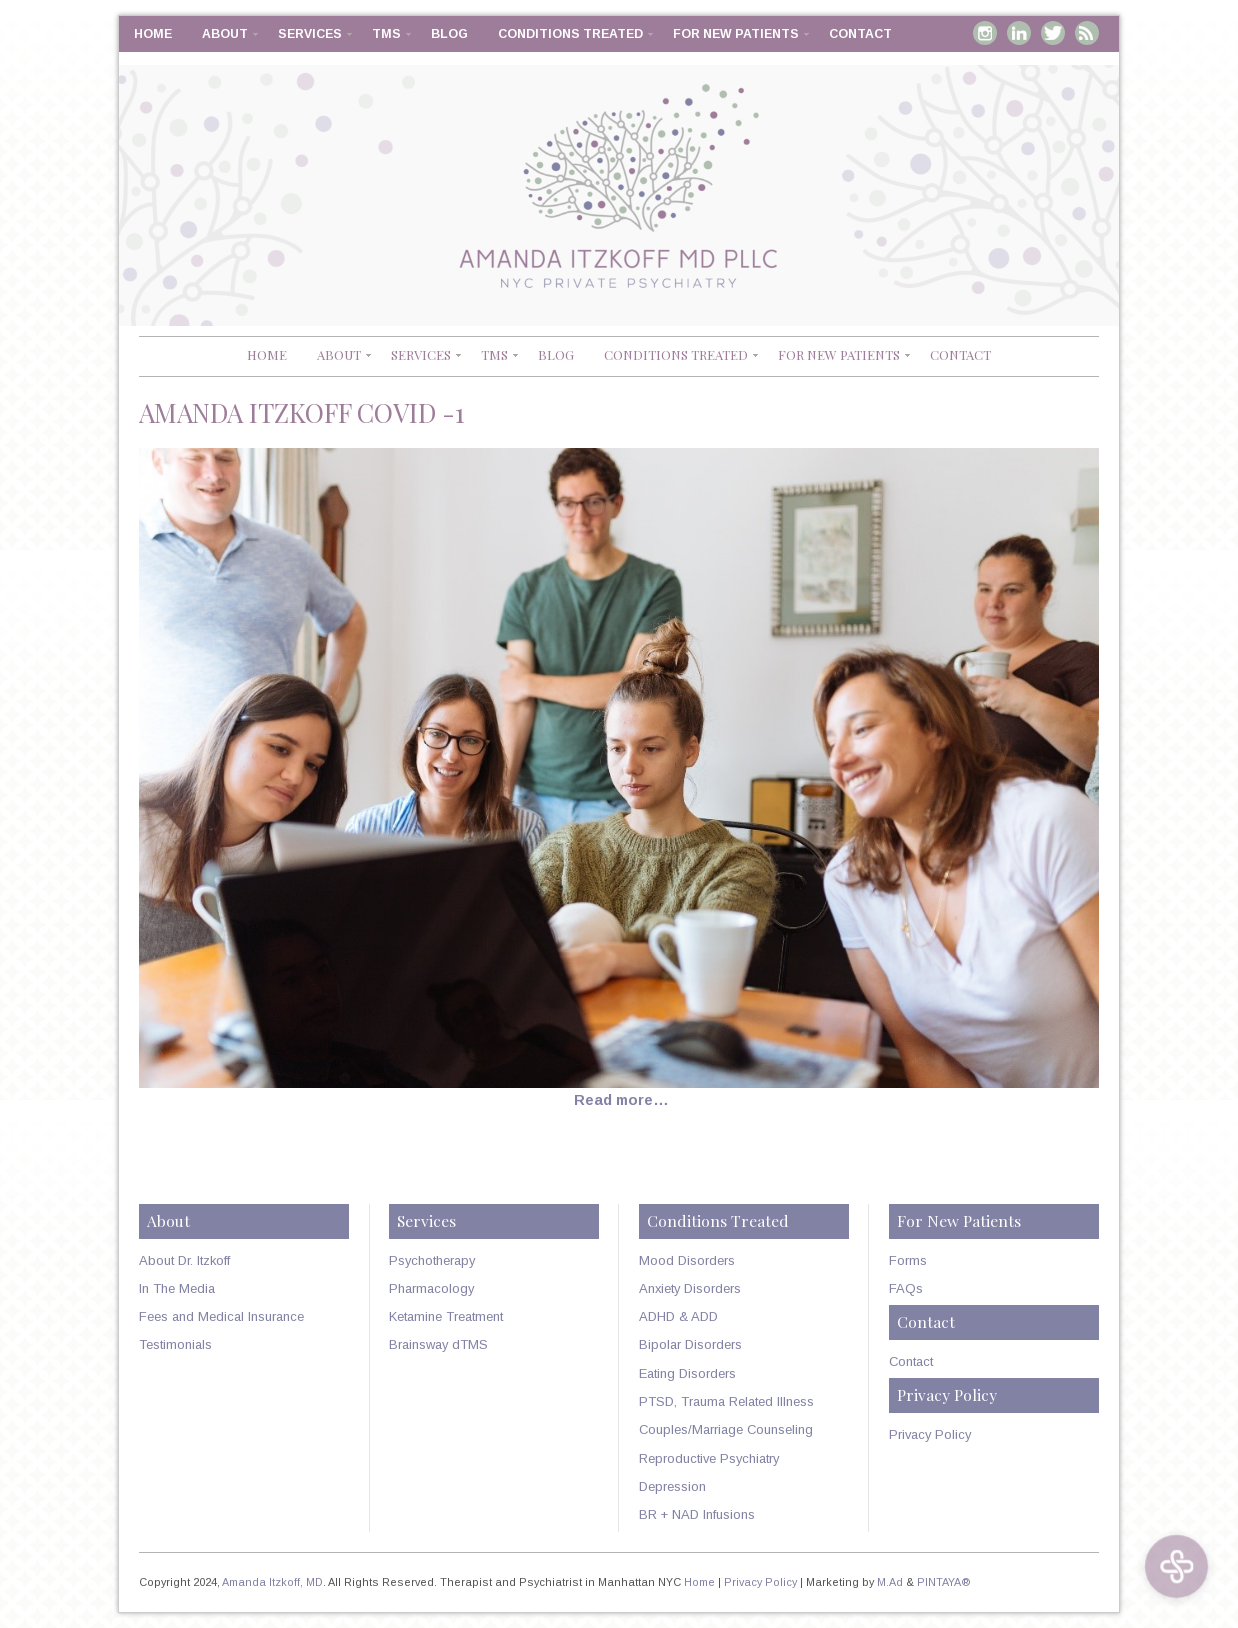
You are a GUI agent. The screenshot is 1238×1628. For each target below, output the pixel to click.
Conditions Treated (570, 34)
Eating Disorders (687, 1373)
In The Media (177, 1288)
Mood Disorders (687, 1260)
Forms (908, 1260)
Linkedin (1019, 33)
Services (310, 34)
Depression (672, 1486)
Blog (449, 34)
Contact (860, 34)
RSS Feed (1087, 33)
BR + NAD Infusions (697, 1514)
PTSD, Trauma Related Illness (726, 1401)
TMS (386, 34)
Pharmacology (431, 1288)
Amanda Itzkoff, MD (272, 1582)
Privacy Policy (930, 1434)
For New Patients (736, 34)
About (225, 34)
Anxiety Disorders (690, 1288)
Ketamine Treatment (446, 1316)
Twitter (1053, 33)
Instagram (985, 33)
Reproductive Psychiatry (709, 1458)
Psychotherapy (432, 1260)
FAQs (906, 1288)
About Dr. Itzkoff (184, 1260)
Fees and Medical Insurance (221, 1316)
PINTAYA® (944, 1582)
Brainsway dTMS (438, 1344)
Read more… (621, 1100)
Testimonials (175, 1344)
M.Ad (890, 1582)
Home (153, 34)
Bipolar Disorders (690, 1344)
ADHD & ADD (678, 1316)
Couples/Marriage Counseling (726, 1429)
